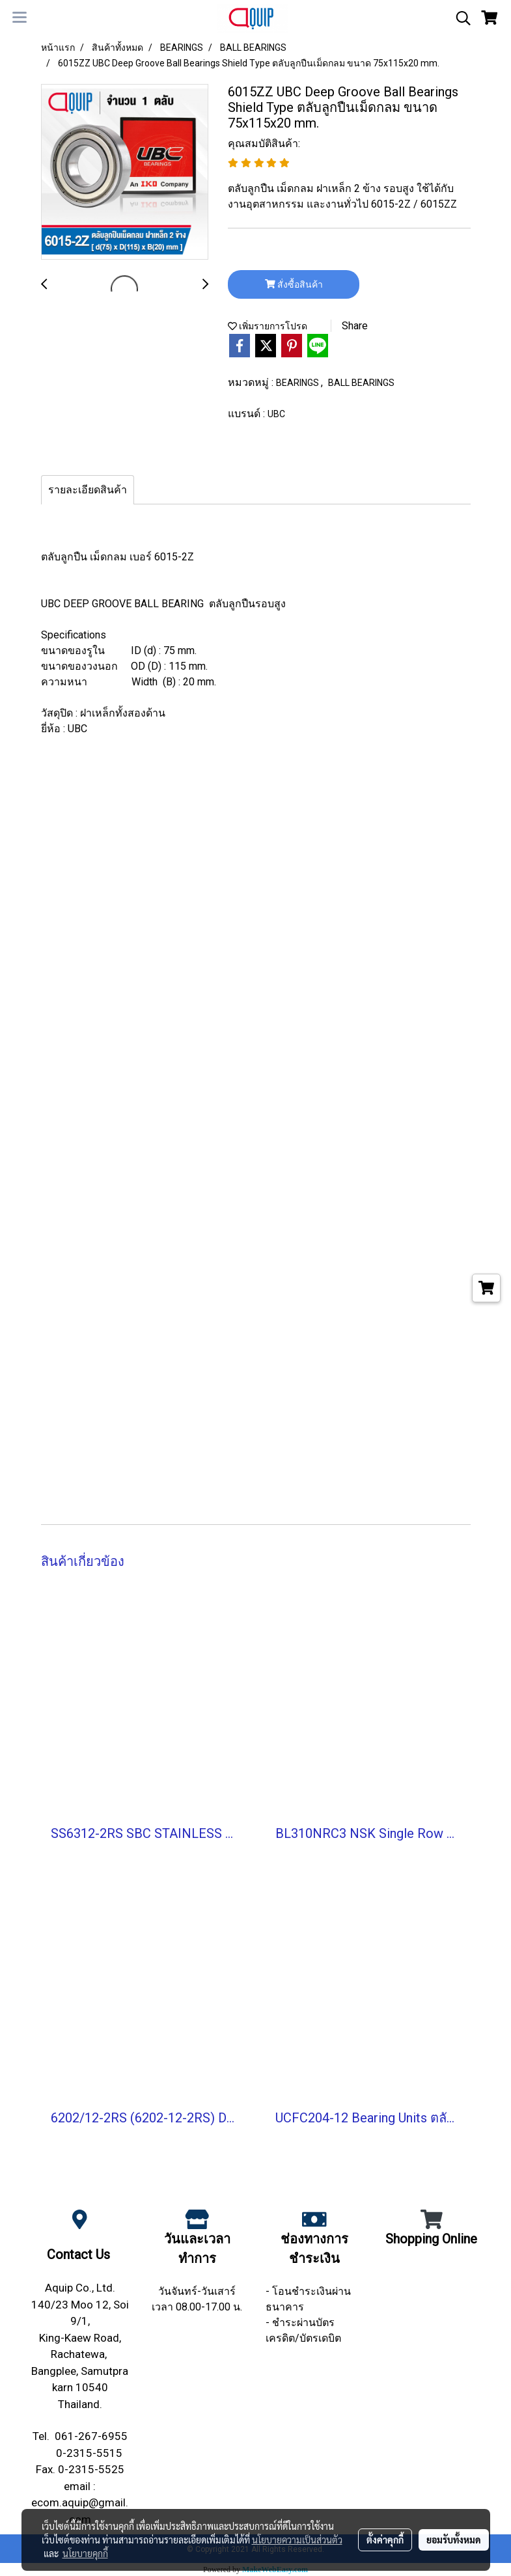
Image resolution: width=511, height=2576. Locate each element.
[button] (459, 18)
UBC (276, 414)
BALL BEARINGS (361, 382)
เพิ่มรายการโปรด (267, 326)
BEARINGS (298, 382)
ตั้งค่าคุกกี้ (385, 2539)
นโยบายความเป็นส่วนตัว (297, 2539)
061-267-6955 (91, 2436)
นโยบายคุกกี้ (85, 2553)
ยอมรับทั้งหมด (453, 2539)
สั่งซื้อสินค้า (294, 284)
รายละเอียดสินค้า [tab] (87, 490)
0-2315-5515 (89, 2453)
